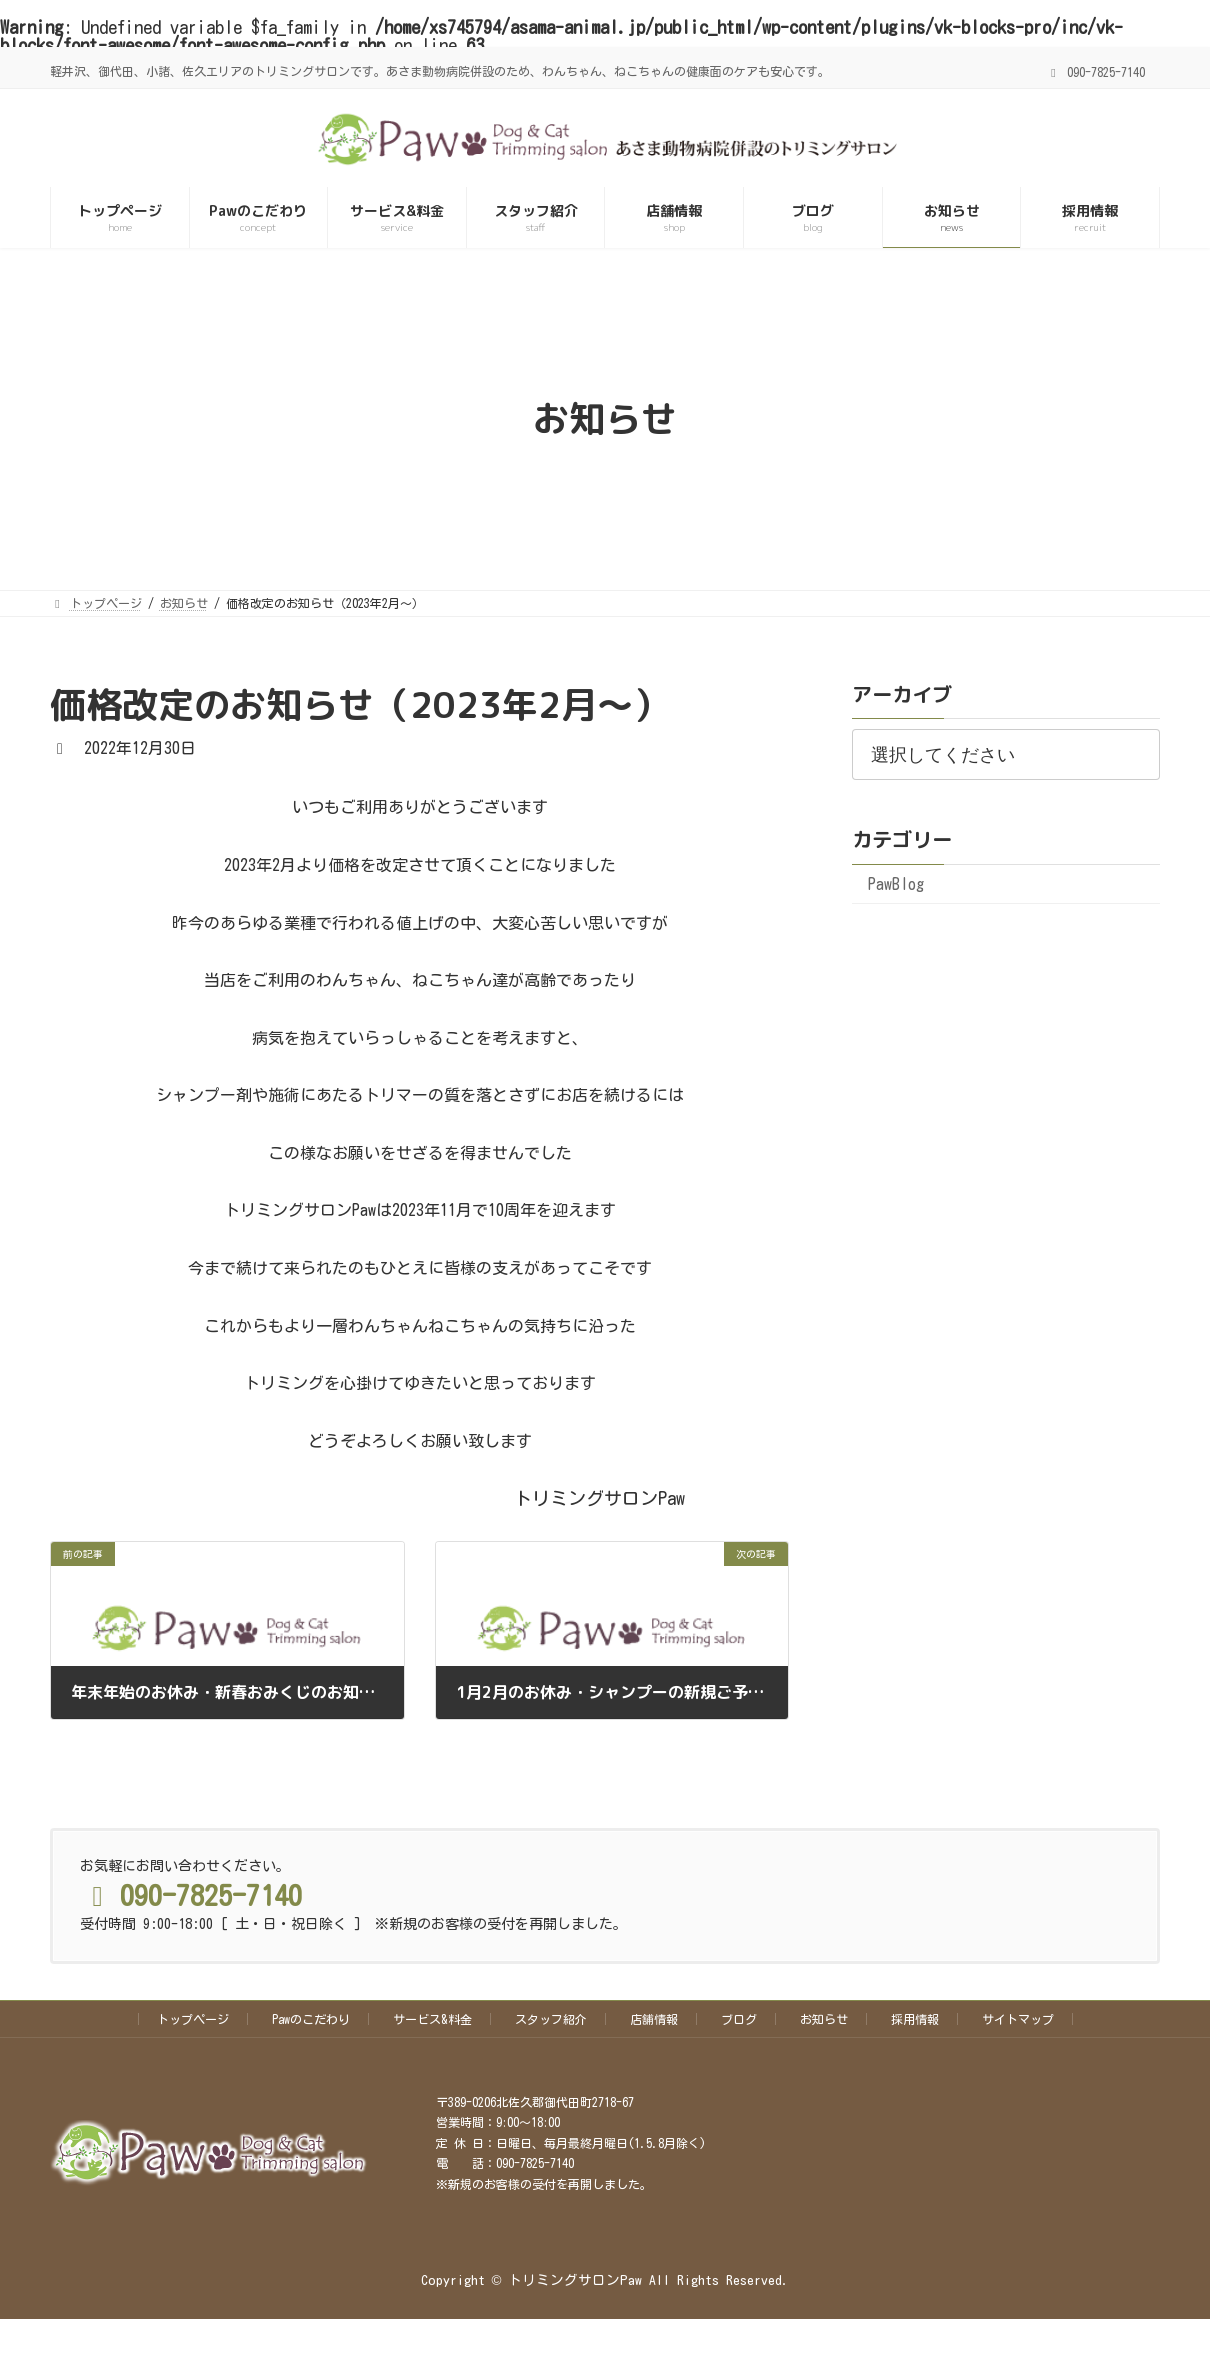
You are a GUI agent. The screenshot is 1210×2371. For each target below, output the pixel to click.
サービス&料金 (432, 2019)
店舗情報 (654, 2019)
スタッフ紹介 (551, 2019)
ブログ (739, 2019)
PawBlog (896, 884)
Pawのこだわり (311, 2019)
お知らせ (824, 2019)
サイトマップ (1018, 2019)
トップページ (193, 2019)
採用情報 (915, 2019)
